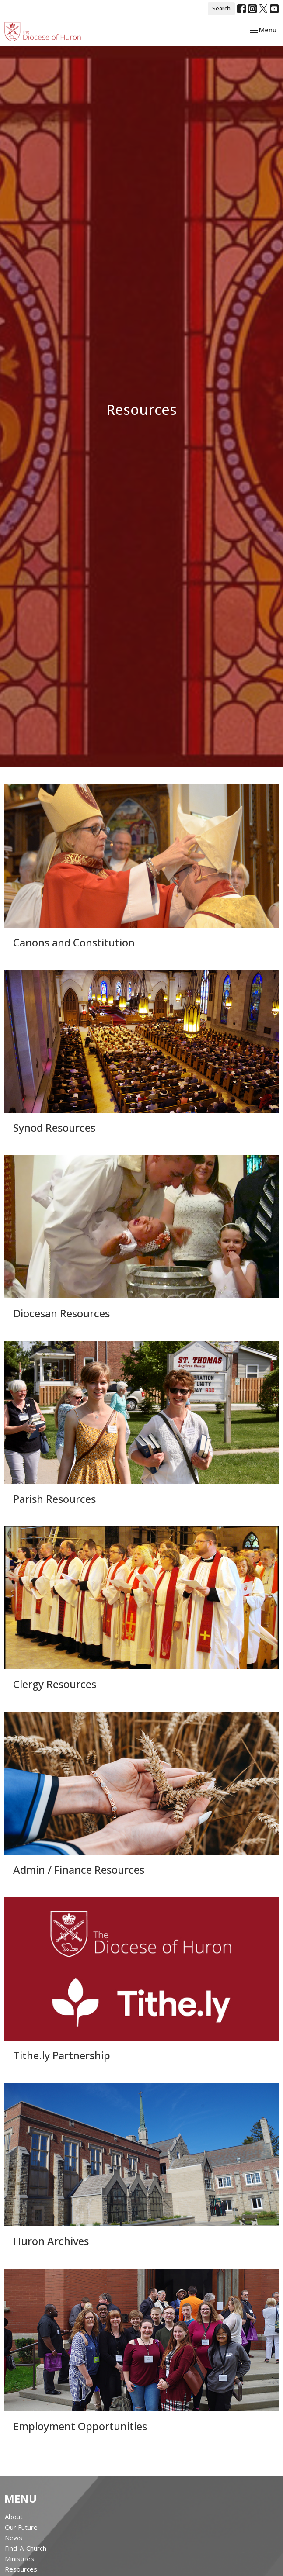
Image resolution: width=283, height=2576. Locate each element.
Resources (21, 2569)
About (14, 2516)
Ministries (19, 2558)
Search (221, 8)
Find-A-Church (25, 2548)
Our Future (21, 2527)
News (13, 2537)
